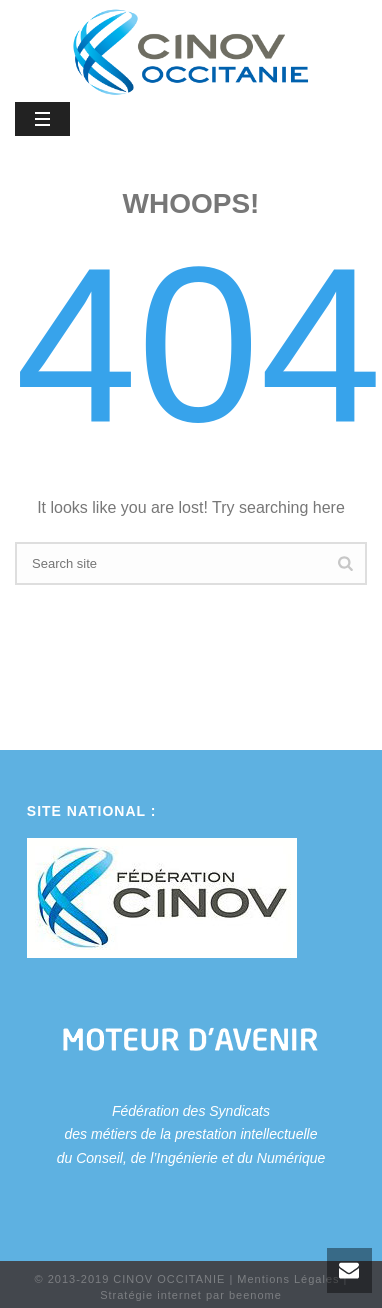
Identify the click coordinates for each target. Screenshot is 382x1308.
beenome (255, 1295)
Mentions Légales (288, 1279)
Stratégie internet (151, 1295)
